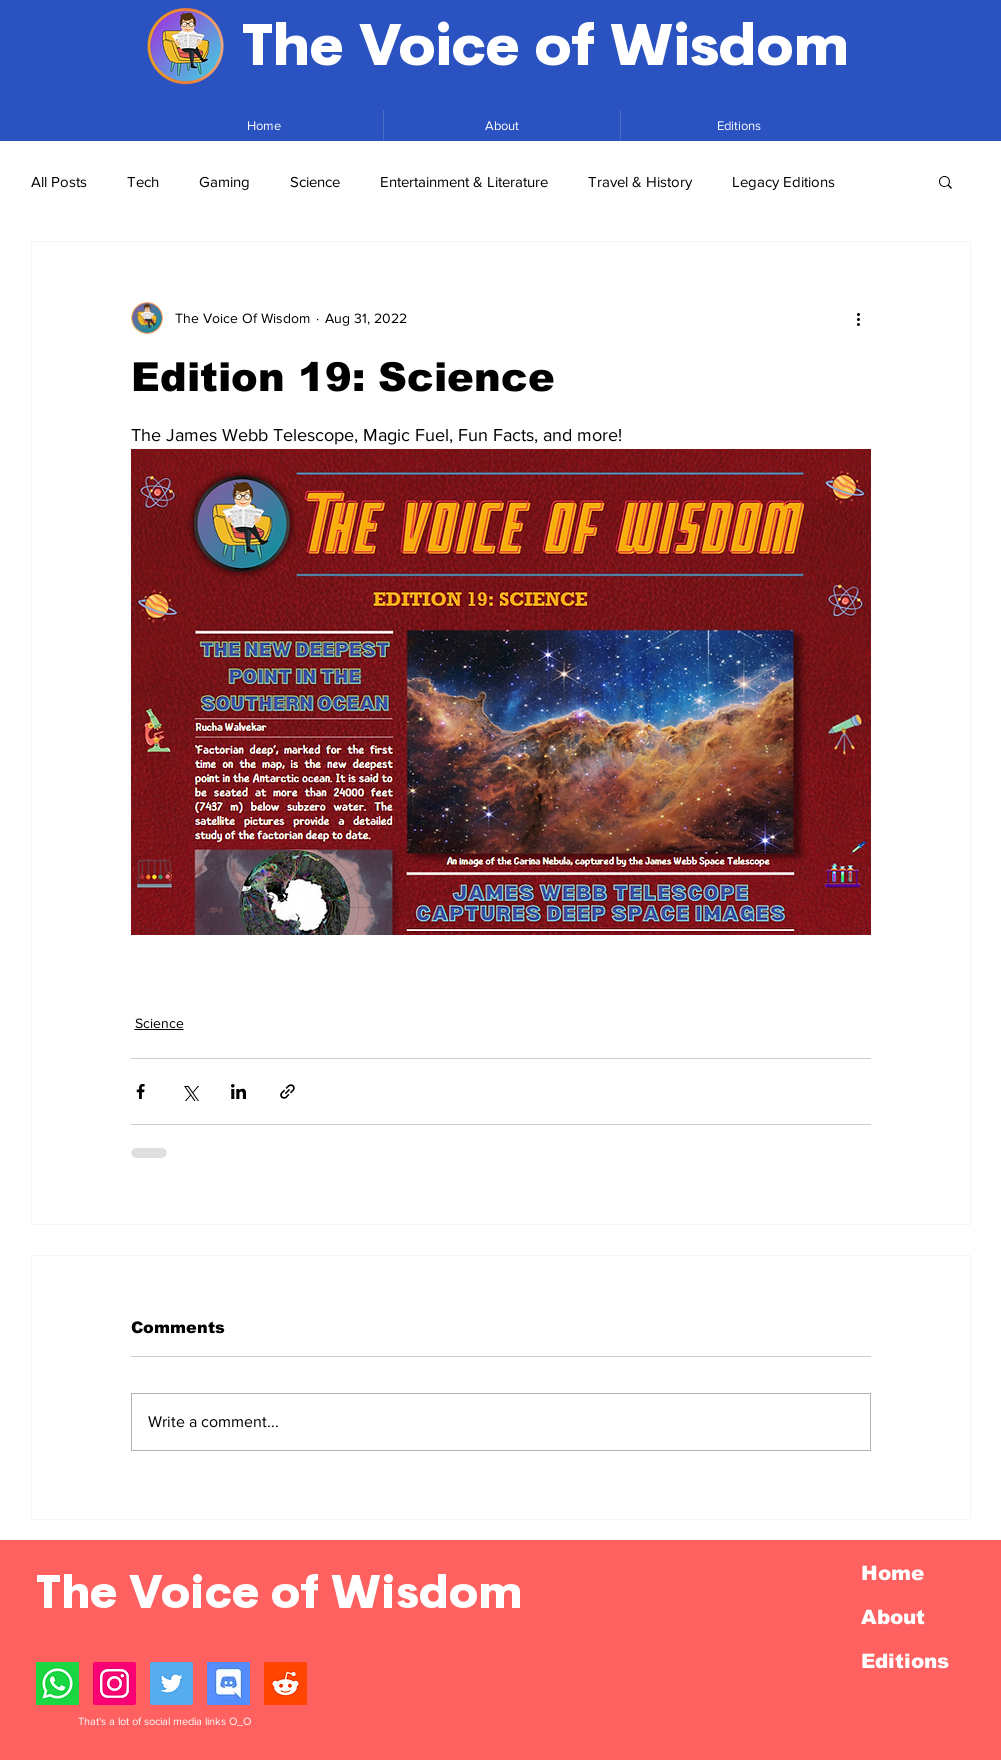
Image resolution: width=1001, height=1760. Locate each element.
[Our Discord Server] (228, 1683)
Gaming (224, 181)
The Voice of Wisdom (545, 46)
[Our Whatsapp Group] (57, 1683)
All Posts (59, 181)
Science (315, 181)
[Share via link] (287, 1091)
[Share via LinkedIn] (238, 1091)
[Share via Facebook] (140, 1091)
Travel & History (640, 181)
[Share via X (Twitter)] (189, 1091)
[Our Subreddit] (285, 1683)
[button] (945, 181)
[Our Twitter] (171, 1683)
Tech (143, 181)
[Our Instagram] (114, 1683)
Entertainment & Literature (464, 181)
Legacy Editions (783, 181)
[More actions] (859, 318)
